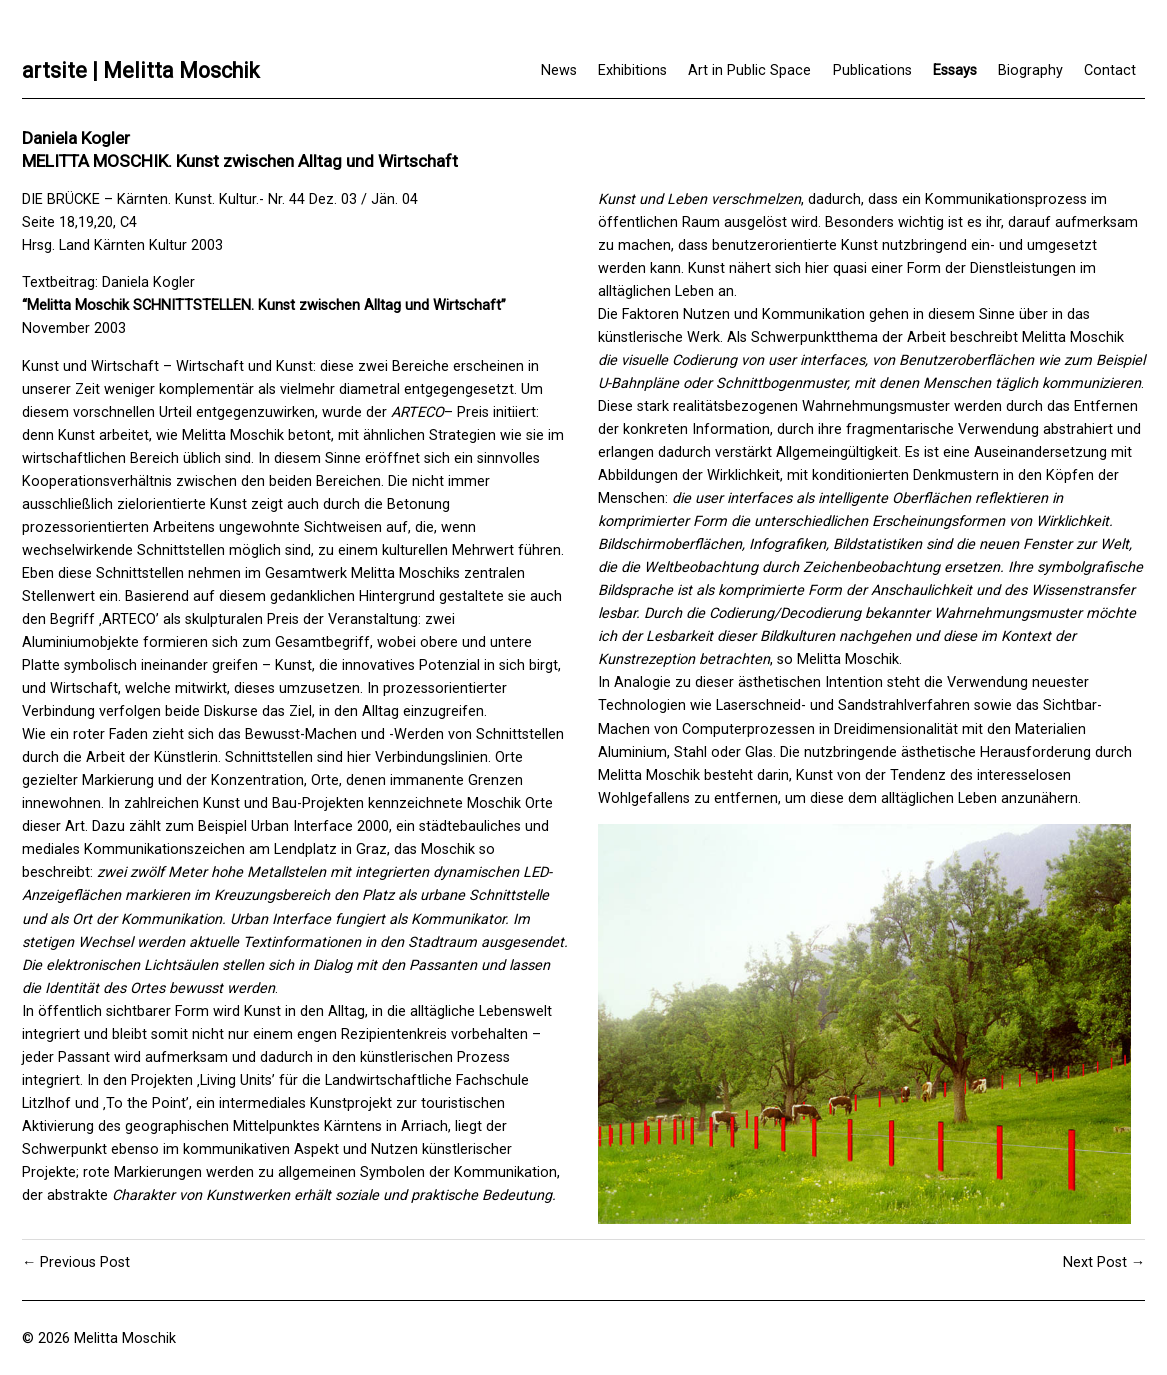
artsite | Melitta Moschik (140, 70)
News (559, 70)
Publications (872, 70)
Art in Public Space (749, 70)
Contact (1110, 70)
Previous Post (85, 1262)
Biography (1030, 70)
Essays (955, 70)
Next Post (1095, 1262)
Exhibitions (632, 70)
